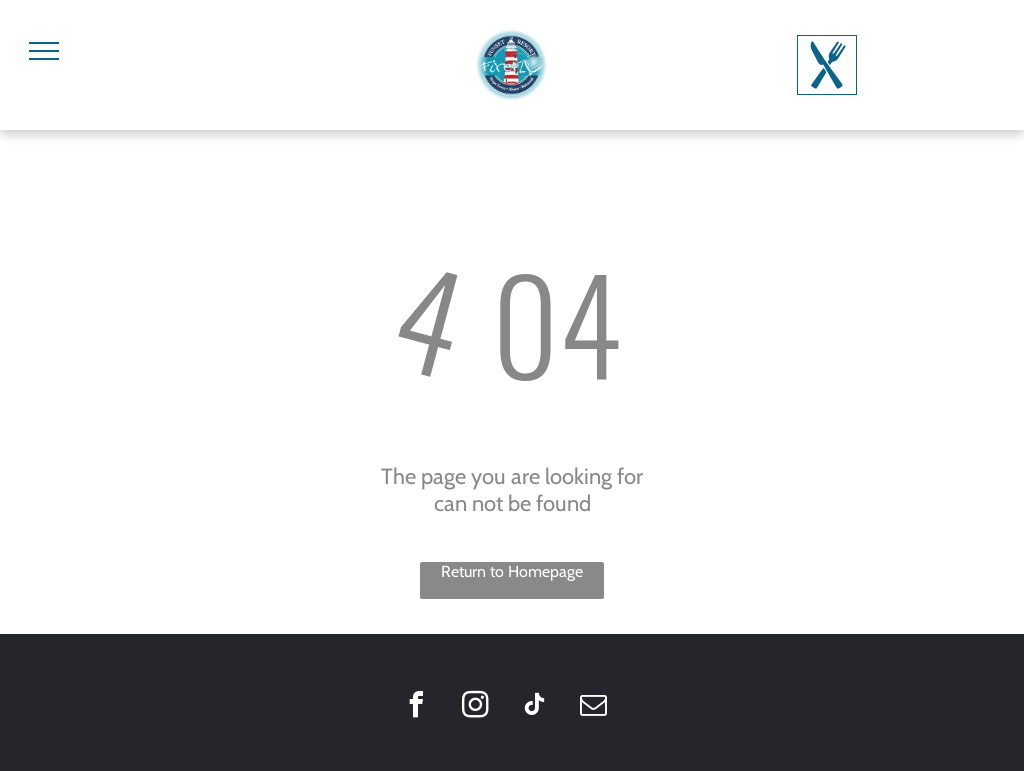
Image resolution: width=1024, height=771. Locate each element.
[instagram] (475, 707)
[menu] (44, 51)
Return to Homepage (512, 571)
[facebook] (416, 707)
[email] (593, 707)
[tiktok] (534, 707)
